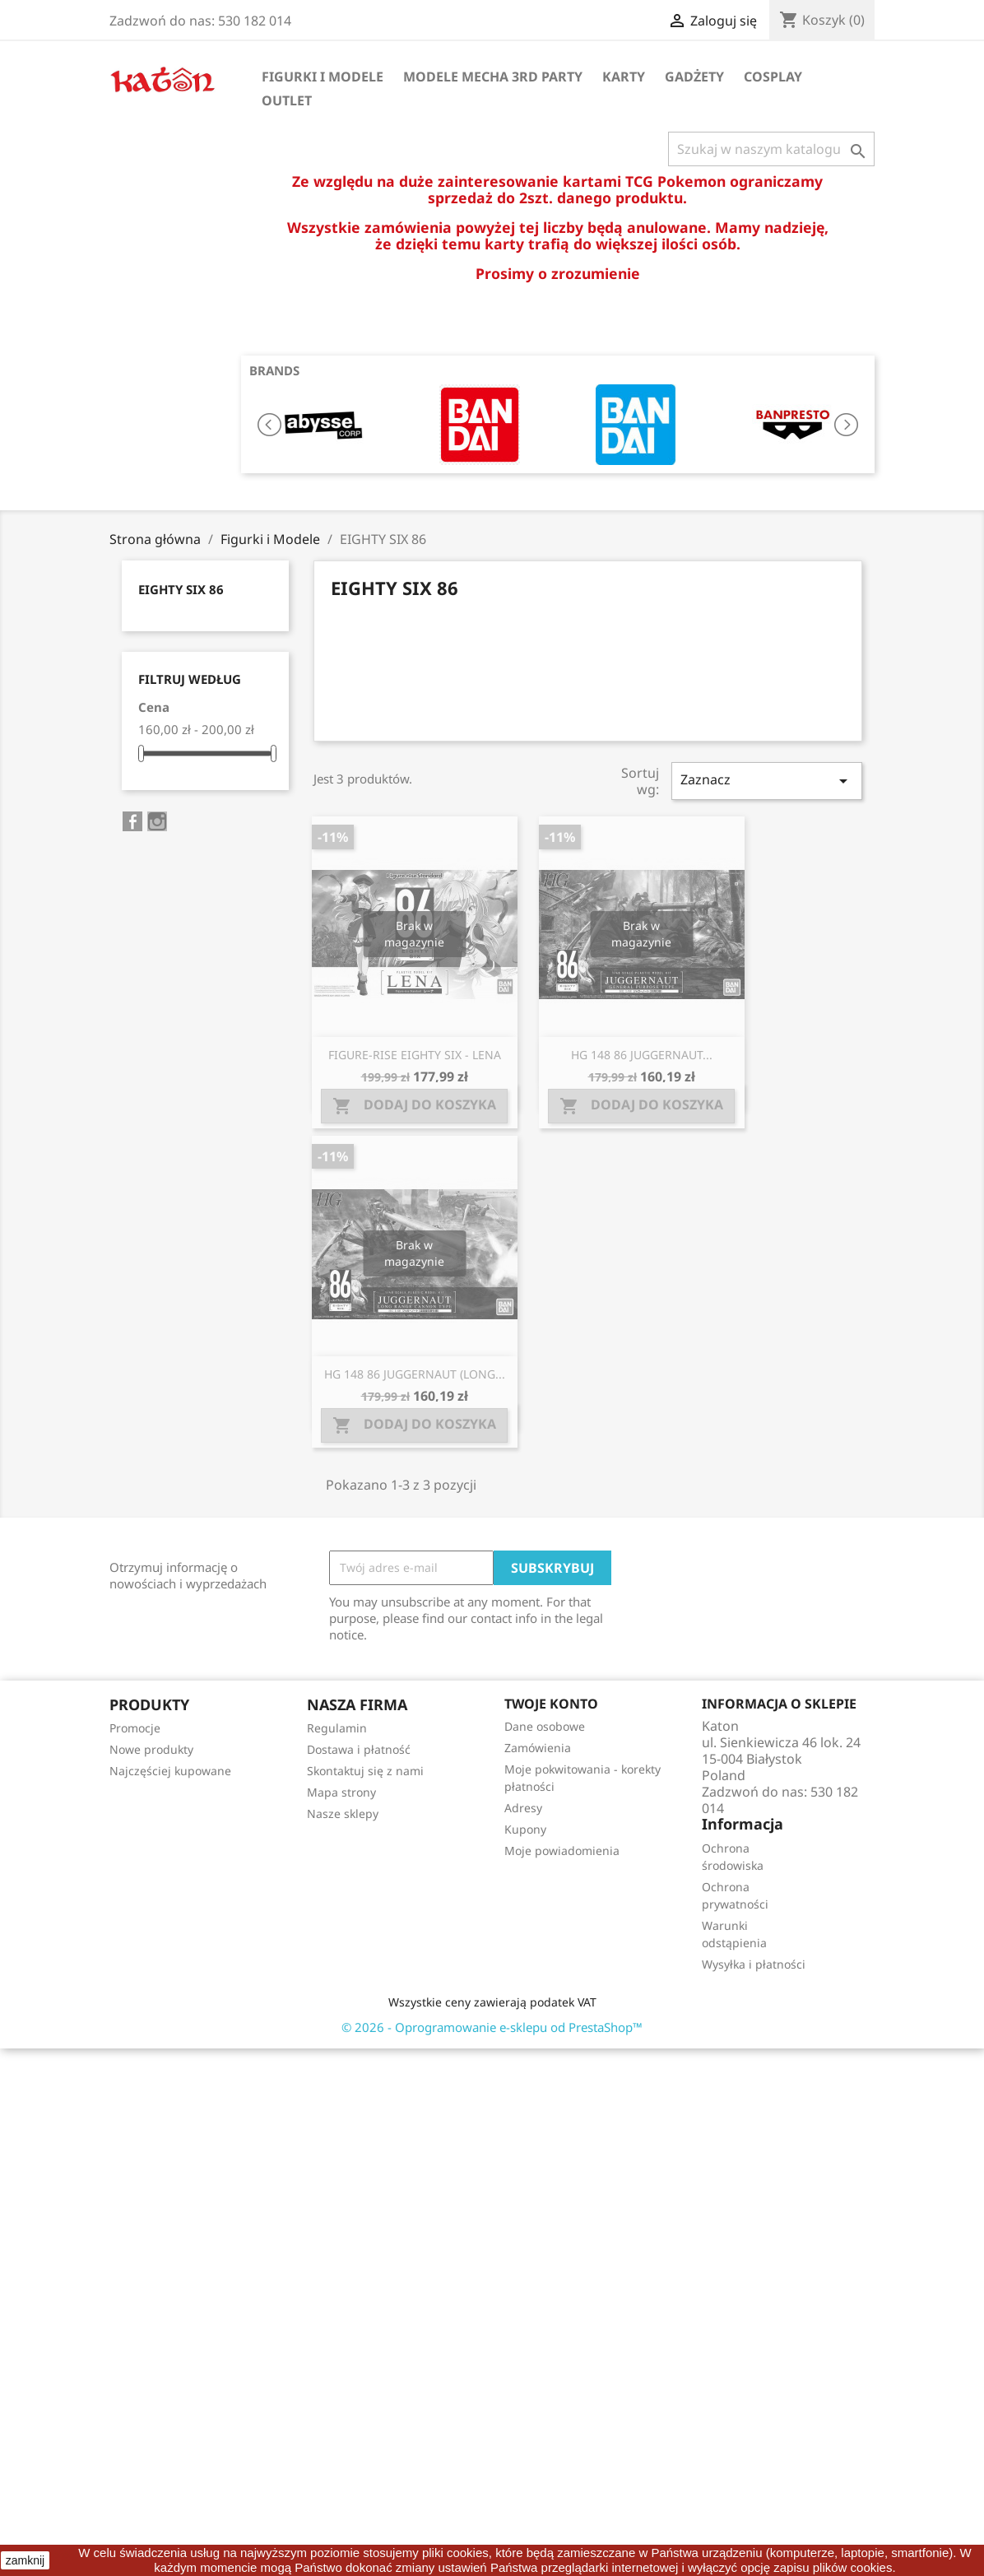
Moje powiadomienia (562, 1850)
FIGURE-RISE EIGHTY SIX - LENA (414, 1054)
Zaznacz (766, 780)
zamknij (25, 2560)
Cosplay (773, 76)
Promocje (134, 1728)
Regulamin (337, 1728)
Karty (623, 76)
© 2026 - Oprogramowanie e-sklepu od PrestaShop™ (492, 2027)
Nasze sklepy (342, 1813)
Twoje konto (551, 1704)
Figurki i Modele (322, 76)
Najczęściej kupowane (170, 1771)
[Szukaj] (771, 149)
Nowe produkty (151, 1749)
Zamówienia (537, 1747)
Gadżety (694, 76)
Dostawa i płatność (359, 1749)
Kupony (525, 1829)
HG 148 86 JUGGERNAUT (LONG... (414, 1374)
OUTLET (287, 100)
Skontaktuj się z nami (365, 1771)
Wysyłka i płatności (753, 1964)
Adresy (523, 1808)
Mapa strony (341, 1792)
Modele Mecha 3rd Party (493, 76)
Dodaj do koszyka (414, 1105)
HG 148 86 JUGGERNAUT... (641, 1054)
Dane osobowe (544, 1726)
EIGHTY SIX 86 (181, 589)
